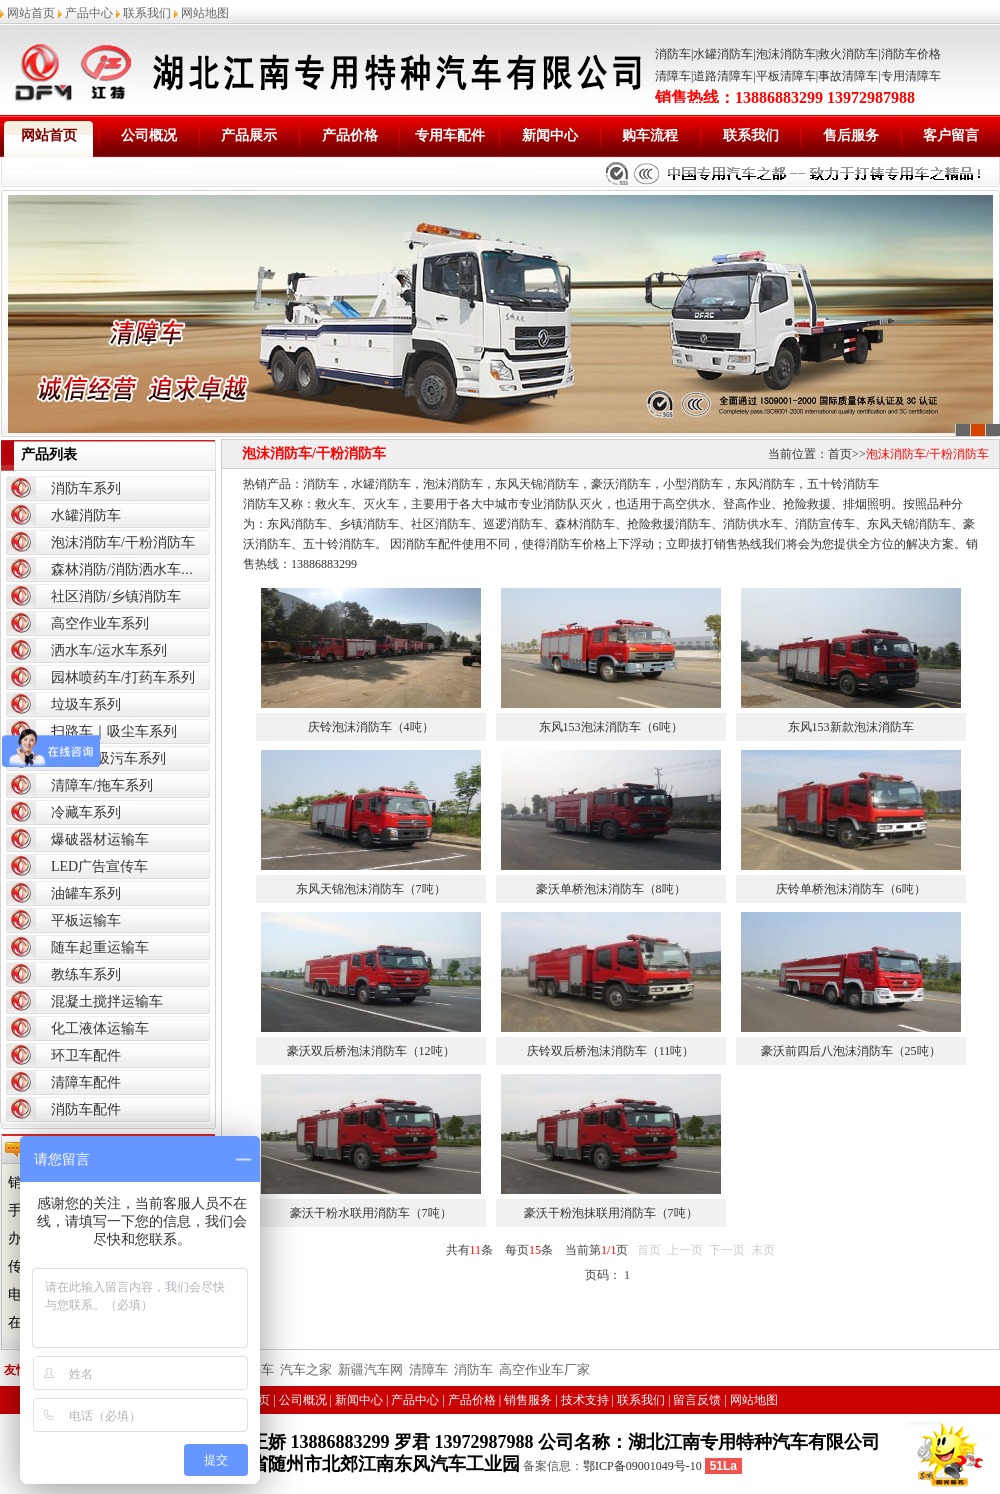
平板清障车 (786, 76)
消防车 (673, 54)
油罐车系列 (86, 893)
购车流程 (650, 135)
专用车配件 (450, 135)
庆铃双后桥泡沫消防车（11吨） (611, 1051)
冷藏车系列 (86, 812)
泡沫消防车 (786, 54)
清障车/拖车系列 (102, 785)
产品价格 (350, 135)
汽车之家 (306, 1369)
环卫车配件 (86, 1055)
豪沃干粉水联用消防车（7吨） (371, 1213)
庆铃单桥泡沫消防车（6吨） (851, 889)
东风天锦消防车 (537, 484)
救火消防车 (848, 54)
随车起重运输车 (100, 947)
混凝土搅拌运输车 (107, 1001)
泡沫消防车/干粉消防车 (123, 542)
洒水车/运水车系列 (109, 650)
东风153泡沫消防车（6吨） (611, 727)
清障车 (673, 76)
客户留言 (951, 135)
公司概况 (149, 135)
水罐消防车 (723, 54)
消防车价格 (911, 54)
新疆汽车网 (370, 1369)
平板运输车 (86, 920)
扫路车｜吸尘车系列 (114, 731)
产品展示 (249, 135)
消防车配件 (86, 1109)
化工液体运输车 (100, 1028)
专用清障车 (911, 76)
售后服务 (851, 135)
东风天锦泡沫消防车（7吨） (371, 889)
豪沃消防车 (621, 484)
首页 (840, 454)
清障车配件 (86, 1082)
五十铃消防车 (843, 484)
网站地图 (205, 13)
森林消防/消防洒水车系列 (130, 569)
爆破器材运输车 (100, 839)
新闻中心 (550, 135)
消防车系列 (86, 488)
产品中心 (89, 13)
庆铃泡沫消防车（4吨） (371, 727)
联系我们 (147, 13)
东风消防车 (765, 484)
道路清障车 (723, 76)
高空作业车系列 (100, 623)
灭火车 (381, 504)
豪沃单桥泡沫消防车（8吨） (611, 889)
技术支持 (585, 1400)
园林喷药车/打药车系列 (123, 677)
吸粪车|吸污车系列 (108, 758)
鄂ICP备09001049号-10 (642, 1466)
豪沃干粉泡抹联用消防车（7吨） (611, 1213)
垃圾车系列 (86, 704)
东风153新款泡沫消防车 (851, 727)
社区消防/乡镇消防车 (116, 596)
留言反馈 (697, 1400)
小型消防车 (693, 484)
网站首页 (31, 13)
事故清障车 (848, 76)
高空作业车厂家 (544, 1369)
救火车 (333, 504)
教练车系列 (86, 974)
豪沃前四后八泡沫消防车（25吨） (851, 1051)
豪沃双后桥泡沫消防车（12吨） (371, 1051)
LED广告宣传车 (99, 866)
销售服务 (528, 1400)
